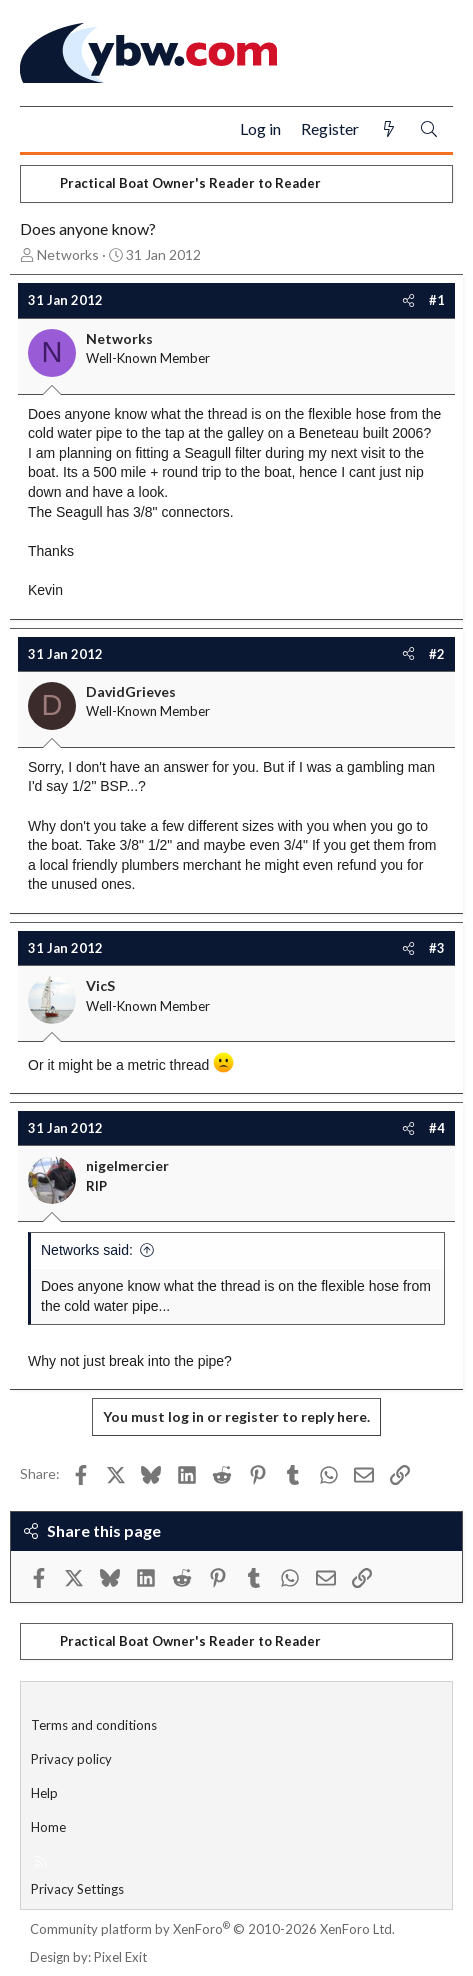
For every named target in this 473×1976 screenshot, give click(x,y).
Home (48, 1827)
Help (44, 1793)
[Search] (429, 129)
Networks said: (87, 1250)
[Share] (408, 300)
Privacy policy (71, 1759)
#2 (437, 654)
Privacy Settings (77, 1889)
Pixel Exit (120, 1957)
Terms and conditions (94, 1725)
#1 (437, 300)
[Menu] (43, 130)
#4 (437, 1128)
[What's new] (389, 129)
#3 (437, 948)
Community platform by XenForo (212, 1929)
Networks (68, 254)
